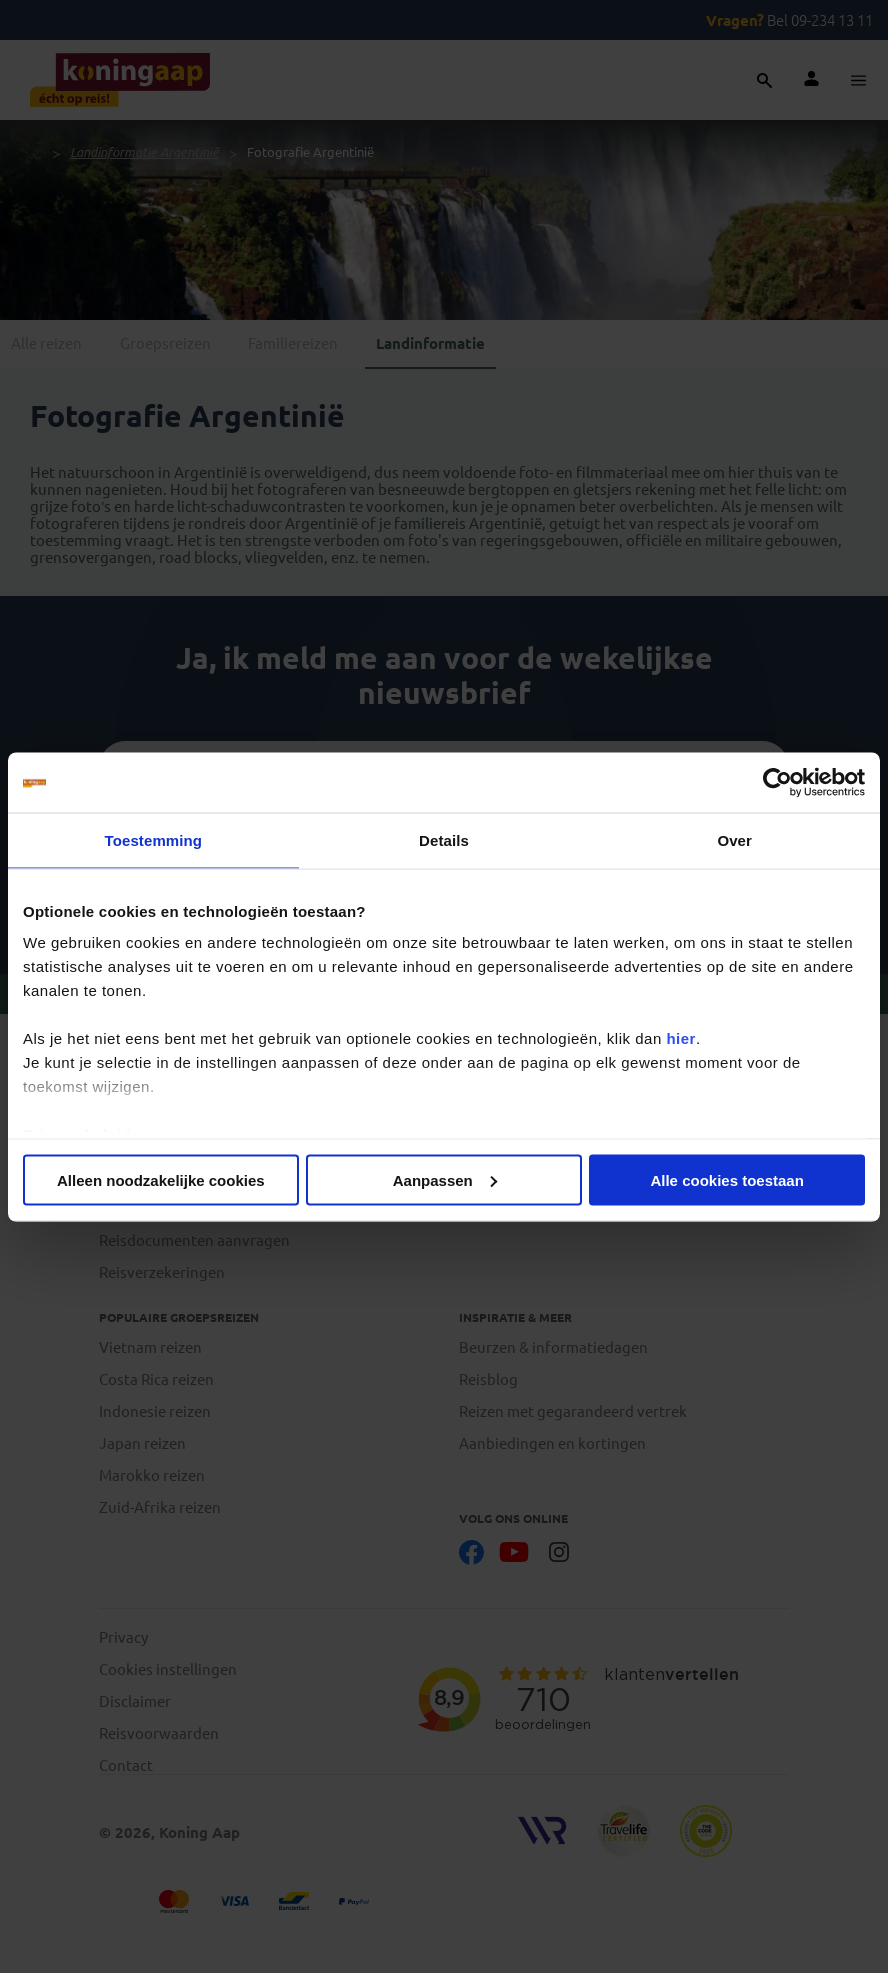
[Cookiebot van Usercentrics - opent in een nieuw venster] (777, 782)
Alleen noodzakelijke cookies (161, 1179)
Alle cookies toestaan (726, 1179)
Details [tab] (444, 839)
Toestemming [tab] (154, 839)
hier (681, 1038)
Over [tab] (734, 839)
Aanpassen (445, 1179)
